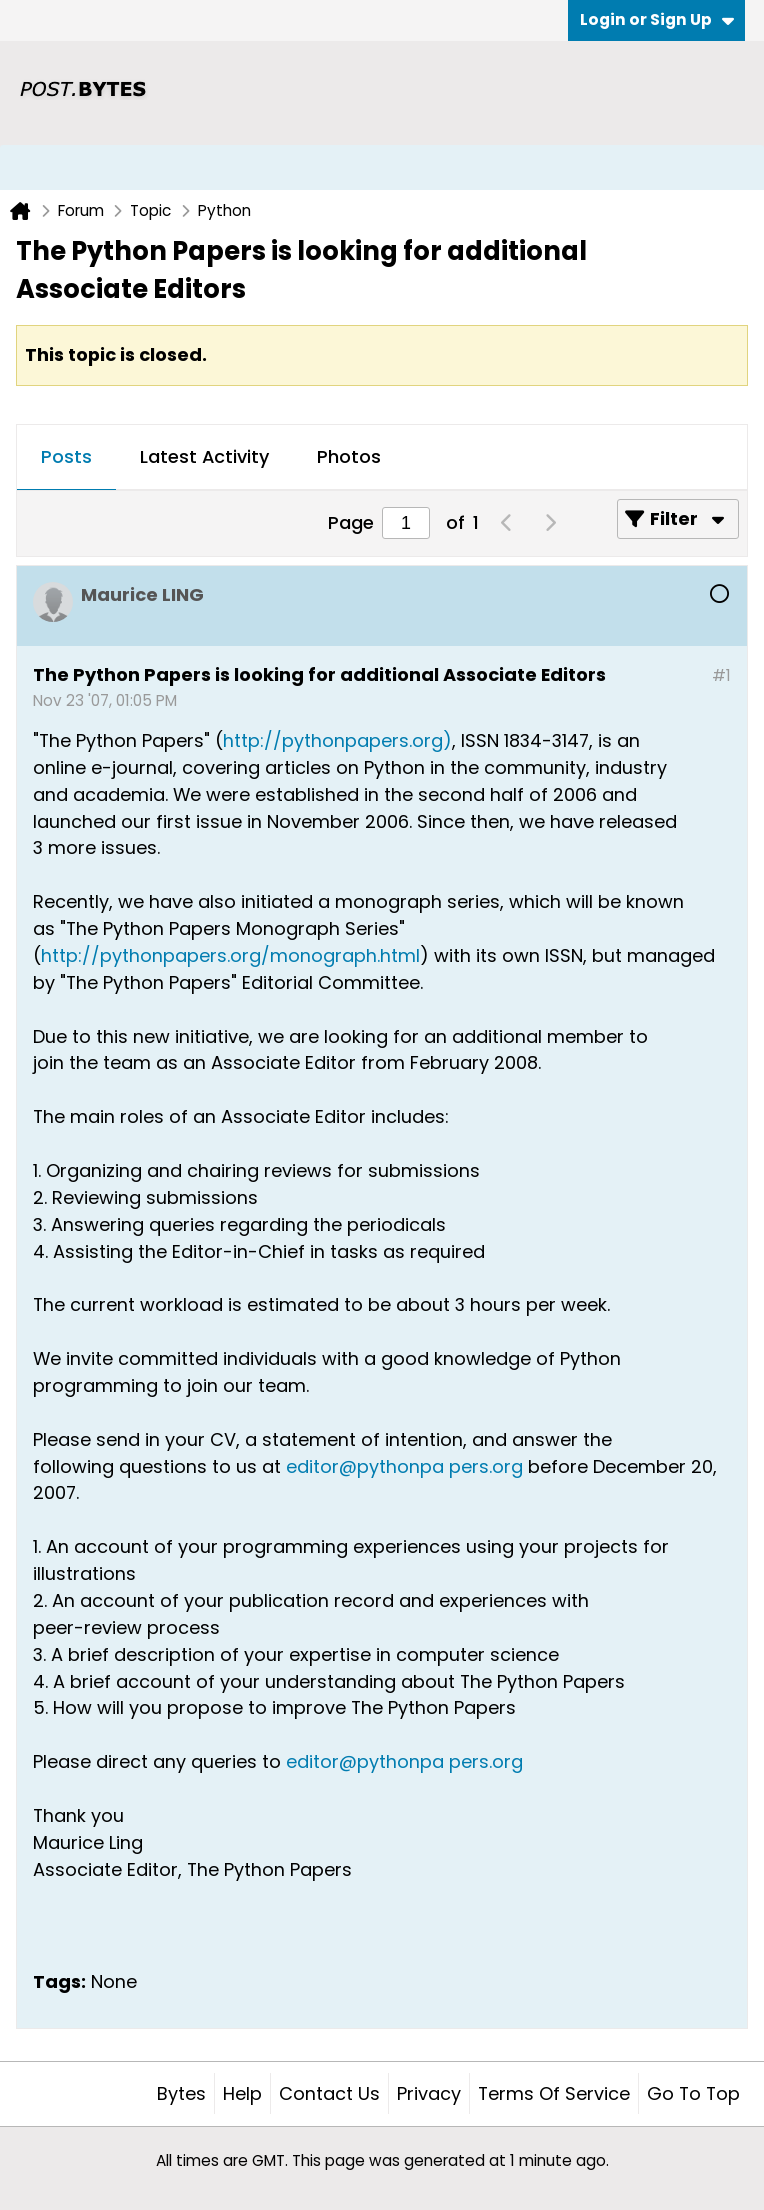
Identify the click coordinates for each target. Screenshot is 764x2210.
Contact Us (329, 2093)
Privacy (429, 2093)
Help (242, 2093)
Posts (66, 456)
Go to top (693, 2093)
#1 (721, 675)
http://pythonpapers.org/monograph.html (230, 955)
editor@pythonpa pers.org (404, 1466)
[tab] (66, 458)
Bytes (181, 2093)
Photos (349, 456)
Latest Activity (204, 456)
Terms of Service (554, 2093)
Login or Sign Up (657, 19)
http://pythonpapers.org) (337, 740)
